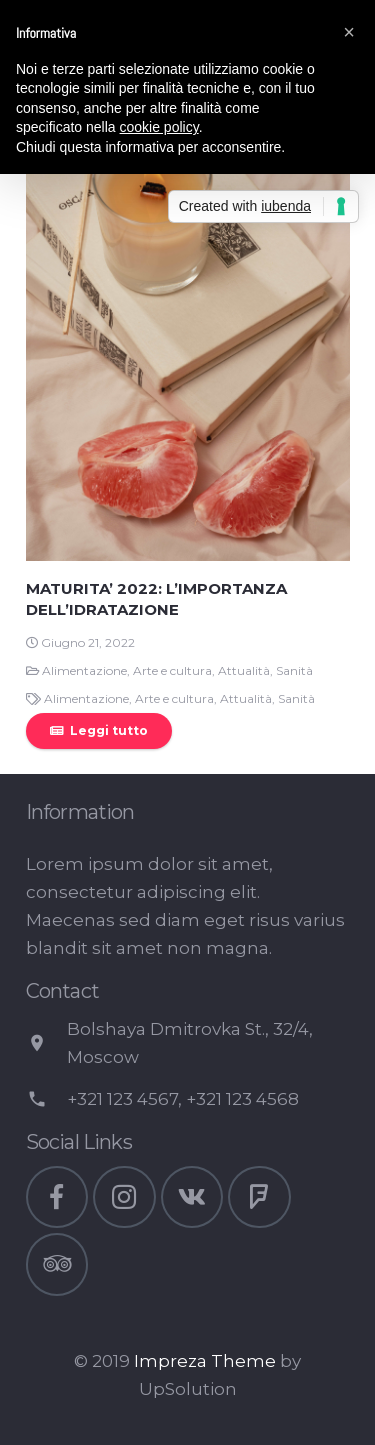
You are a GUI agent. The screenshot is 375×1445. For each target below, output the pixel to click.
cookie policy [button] (159, 127)
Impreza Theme (205, 1361)
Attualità (244, 670)
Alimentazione (84, 670)
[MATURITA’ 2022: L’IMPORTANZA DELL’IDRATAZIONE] (188, 319)
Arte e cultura (172, 670)
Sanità (294, 670)
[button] (349, 32)
